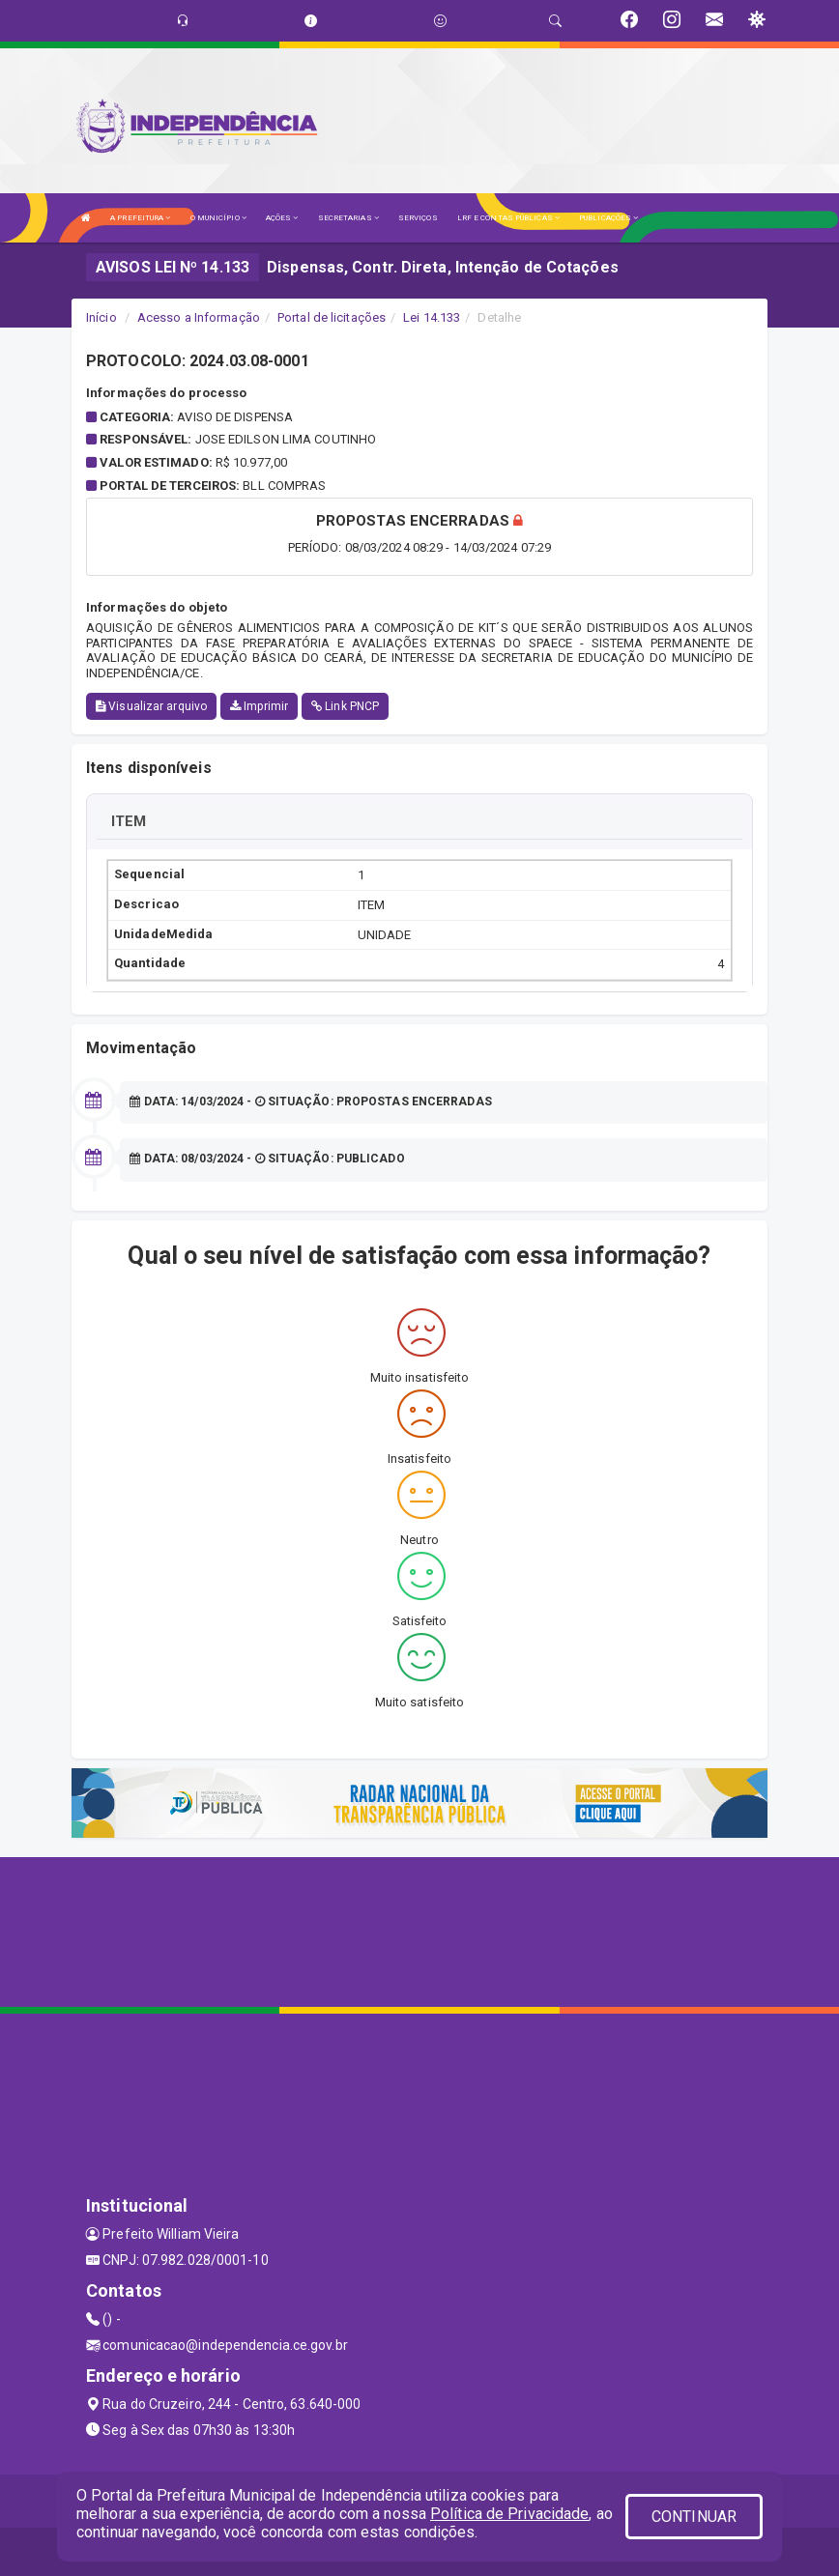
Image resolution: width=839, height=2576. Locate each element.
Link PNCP (345, 706)
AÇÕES (282, 218)
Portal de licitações (331, 317)
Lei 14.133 (431, 317)
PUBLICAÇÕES (608, 218)
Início (101, 317)
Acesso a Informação (198, 317)
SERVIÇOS (418, 218)
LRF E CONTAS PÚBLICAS (508, 218)
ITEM (128, 821)
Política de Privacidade (509, 2513)
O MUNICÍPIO (218, 218)
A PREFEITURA (140, 218)
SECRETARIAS (348, 218)
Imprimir (259, 706)
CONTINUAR (694, 2516)
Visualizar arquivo (151, 706)
